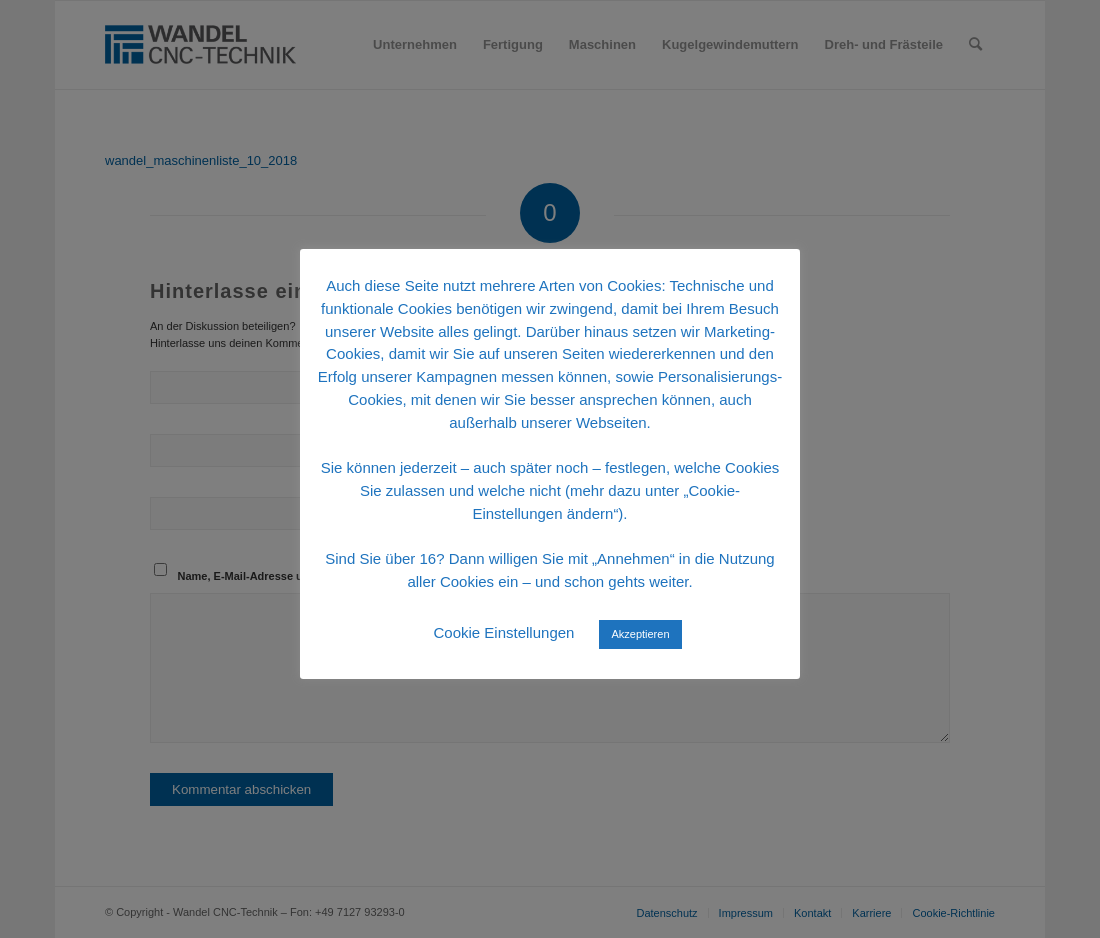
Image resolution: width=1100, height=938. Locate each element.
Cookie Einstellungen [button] (503, 632)
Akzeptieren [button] (640, 634)
